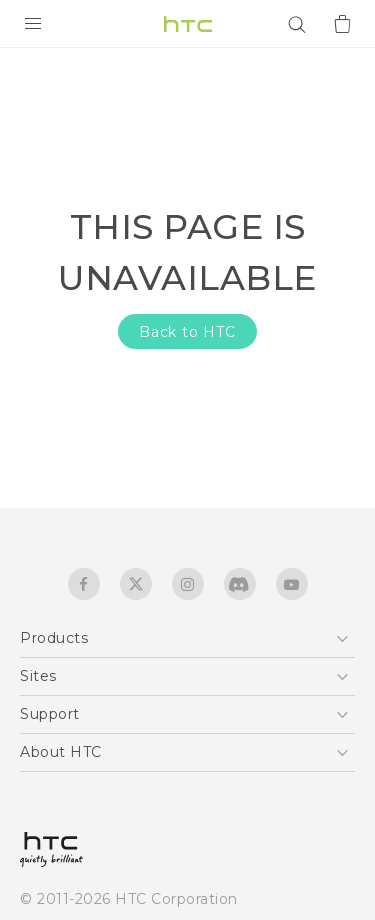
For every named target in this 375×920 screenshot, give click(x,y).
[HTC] (188, 24)
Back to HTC (187, 332)
